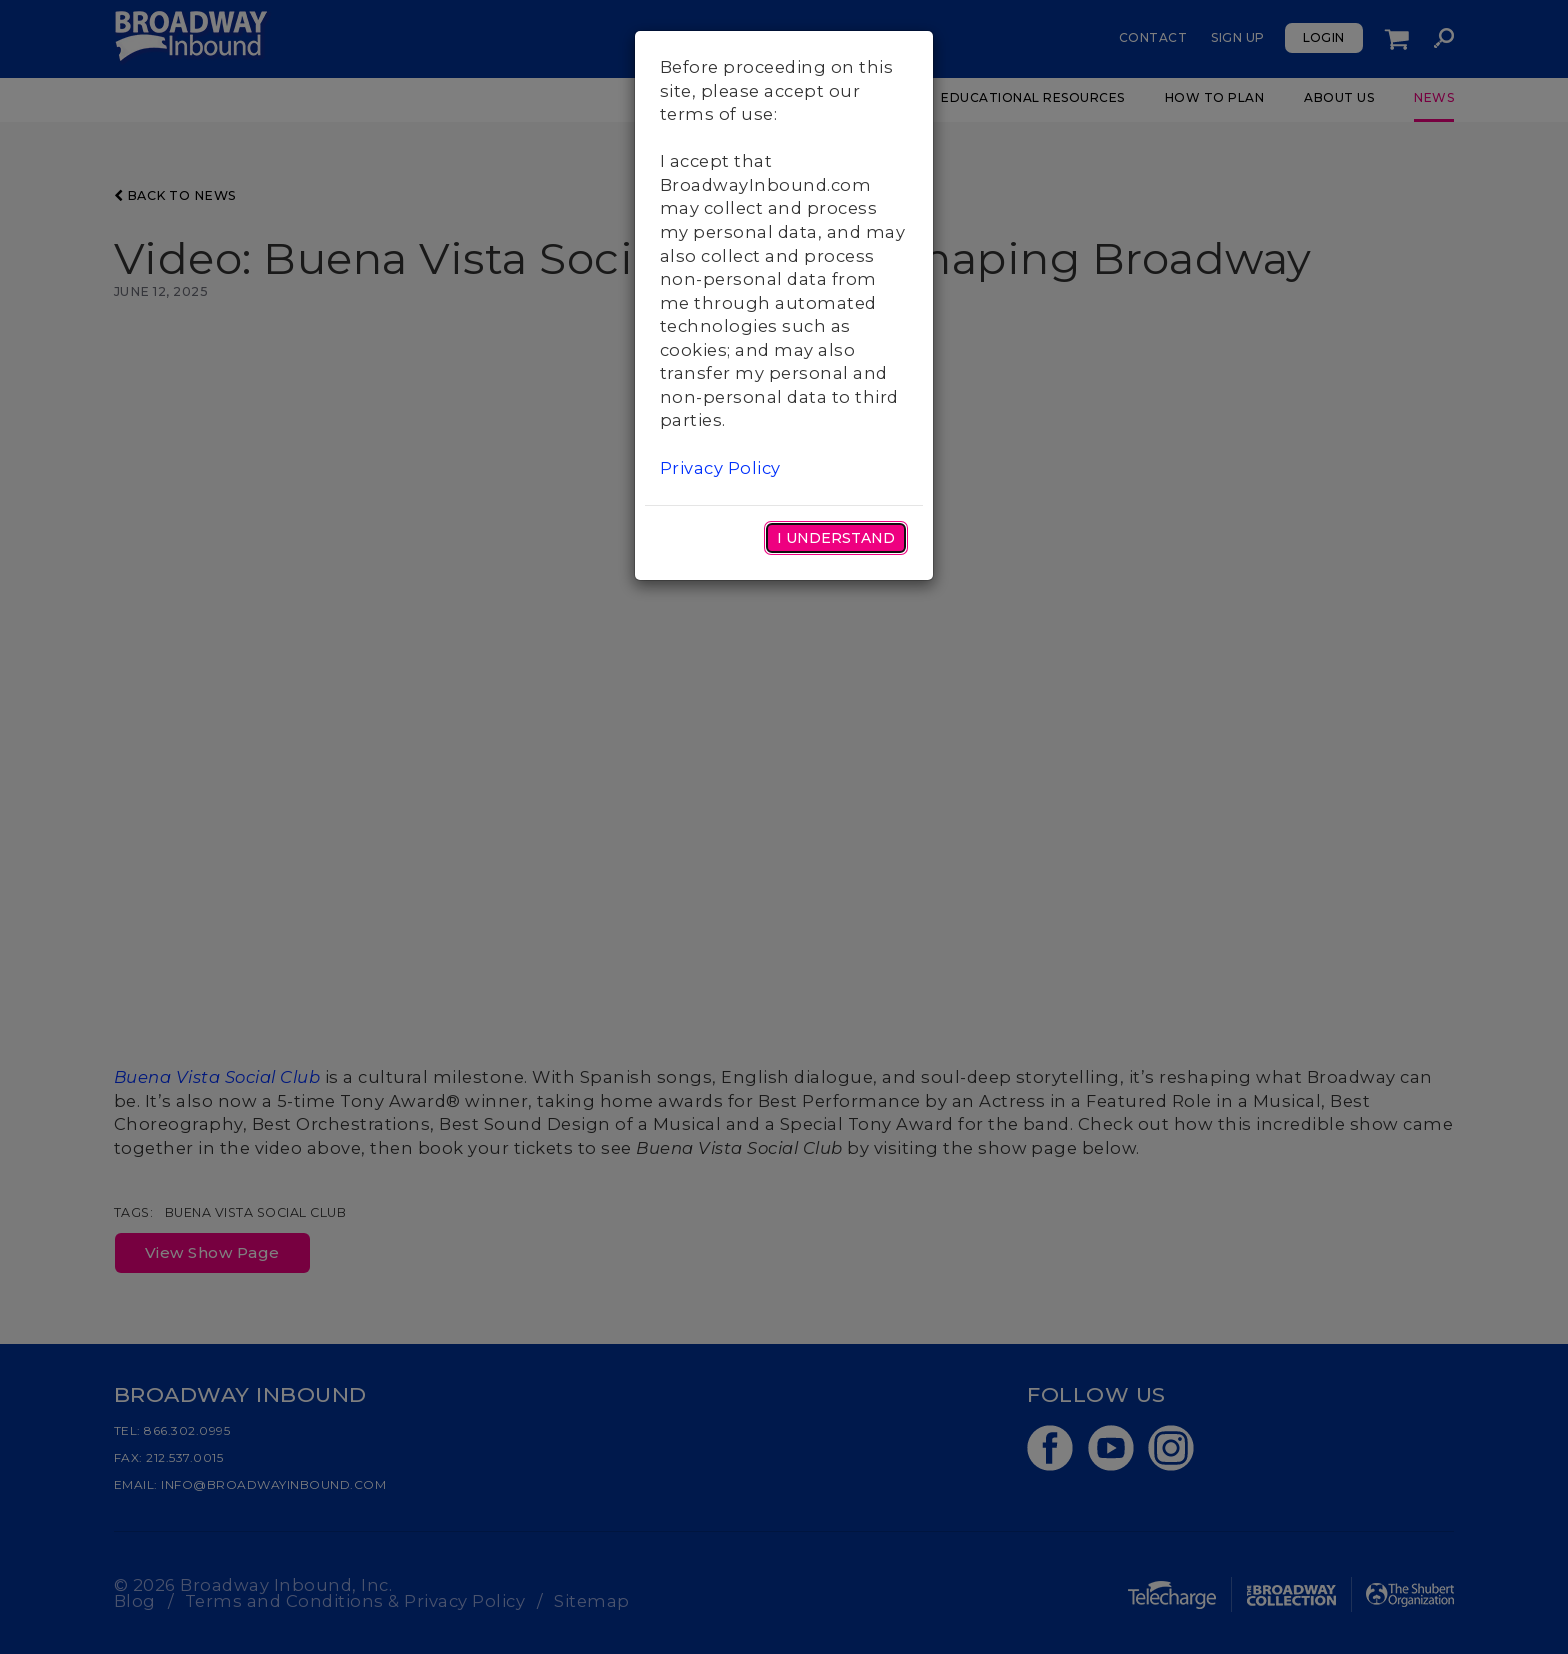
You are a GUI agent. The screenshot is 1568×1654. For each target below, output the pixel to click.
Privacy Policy (720, 468)
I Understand (836, 538)
